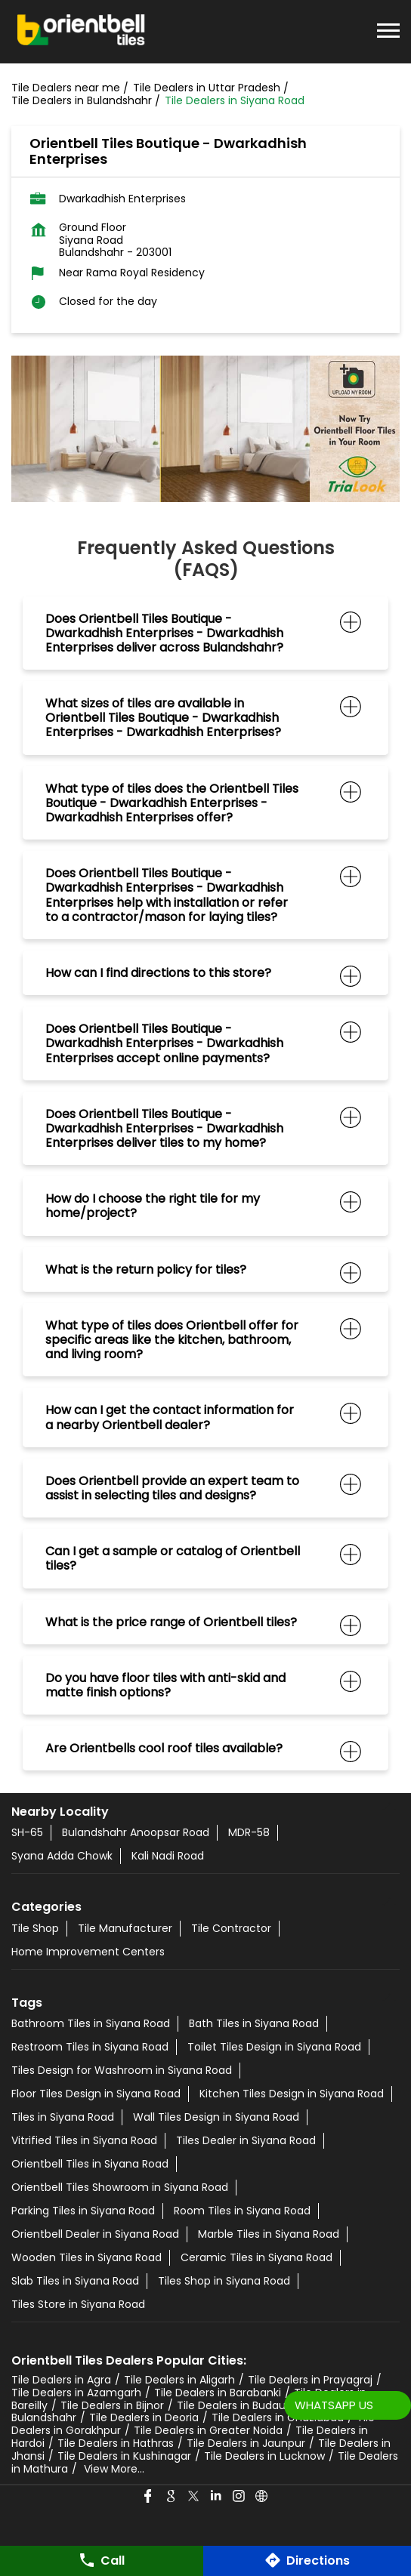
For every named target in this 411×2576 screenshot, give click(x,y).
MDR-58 (249, 1832)
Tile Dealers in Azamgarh (76, 2392)
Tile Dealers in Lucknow (264, 2456)
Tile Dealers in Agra (61, 2379)
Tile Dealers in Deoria (144, 2417)
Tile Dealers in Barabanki (217, 2392)
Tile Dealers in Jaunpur (246, 2443)
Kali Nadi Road (167, 1855)
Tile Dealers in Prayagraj (310, 2379)
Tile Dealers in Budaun (234, 2405)
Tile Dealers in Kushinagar (124, 2456)
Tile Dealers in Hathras (115, 2443)
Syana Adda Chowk (62, 1855)
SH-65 (27, 1832)
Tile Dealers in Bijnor (112, 2405)
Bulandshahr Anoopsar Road (135, 1832)
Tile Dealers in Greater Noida (208, 2430)
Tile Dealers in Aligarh (179, 2379)
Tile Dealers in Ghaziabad (278, 2417)
